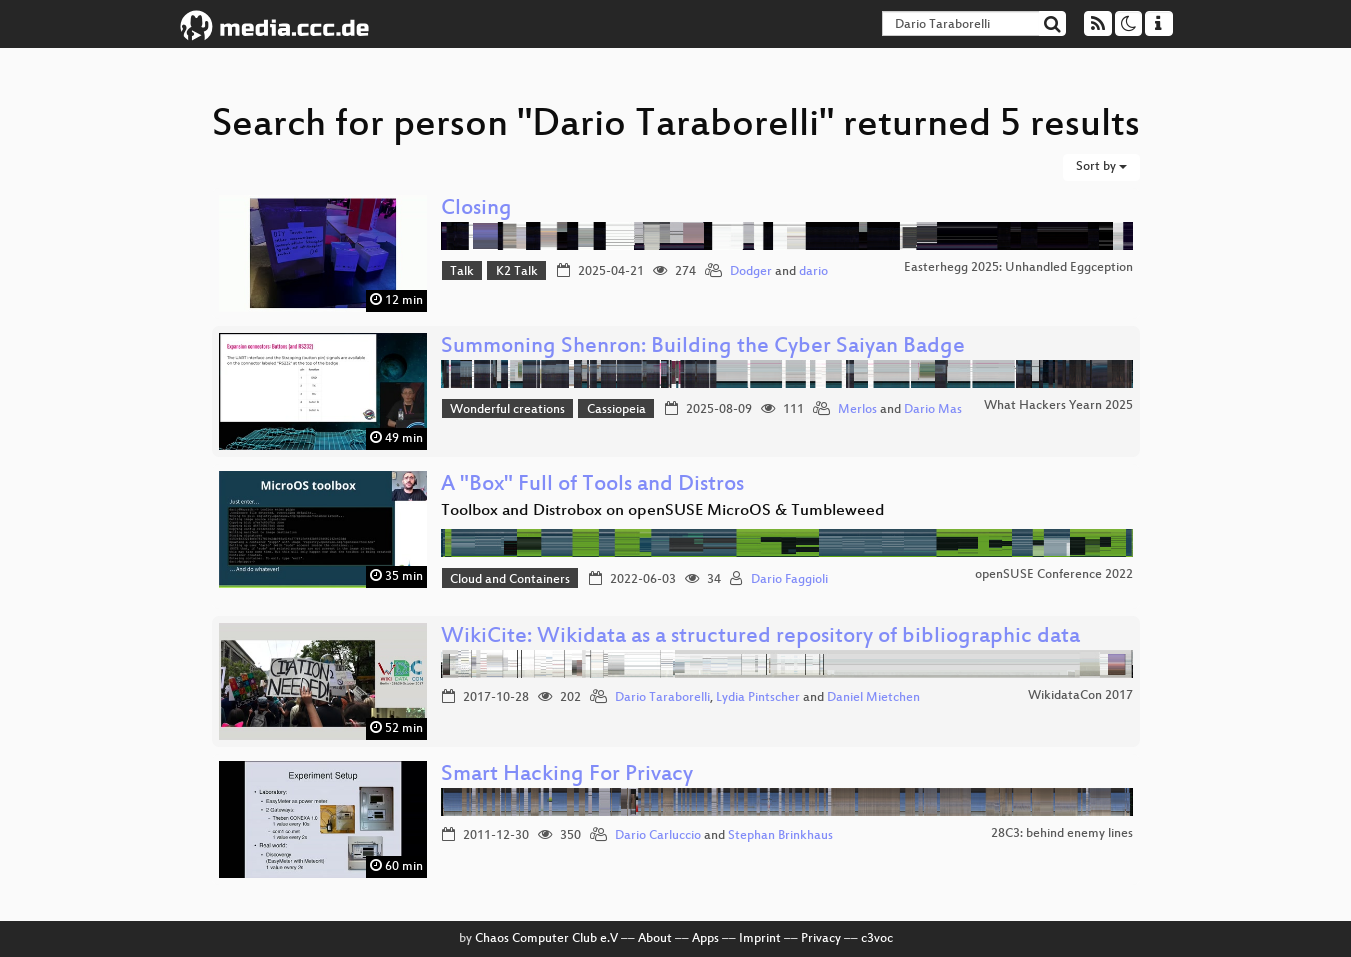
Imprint (760, 939)
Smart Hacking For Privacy (567, 775)
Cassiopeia (616, 410)
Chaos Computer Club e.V (546, 939)
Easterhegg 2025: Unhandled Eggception (1018, 268)
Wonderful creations (507, 410)
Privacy (821, 939)
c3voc (877, 939)
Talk (462, 272)
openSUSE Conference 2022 (1054, 575)
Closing (476, 209)
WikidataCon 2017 (1080, 696)
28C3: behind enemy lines (1062, 834)
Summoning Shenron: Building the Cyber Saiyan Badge (703, 347)
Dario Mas (933, 410)
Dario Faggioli (789, 580)
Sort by (1101, 167)
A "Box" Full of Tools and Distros (592, 485)
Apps (705, 939)
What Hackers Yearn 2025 (1058, 406)
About (655, 939)
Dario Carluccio (658, 836)
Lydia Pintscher (758, 698)
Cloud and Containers (510, 580)
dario (813, 272)
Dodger (751, 272)
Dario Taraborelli (662, 698)
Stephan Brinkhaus (780, 836)
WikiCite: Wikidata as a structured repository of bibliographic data (760, 637)
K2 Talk (517, 272)
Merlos (857, 410)
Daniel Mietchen (873, 698)
